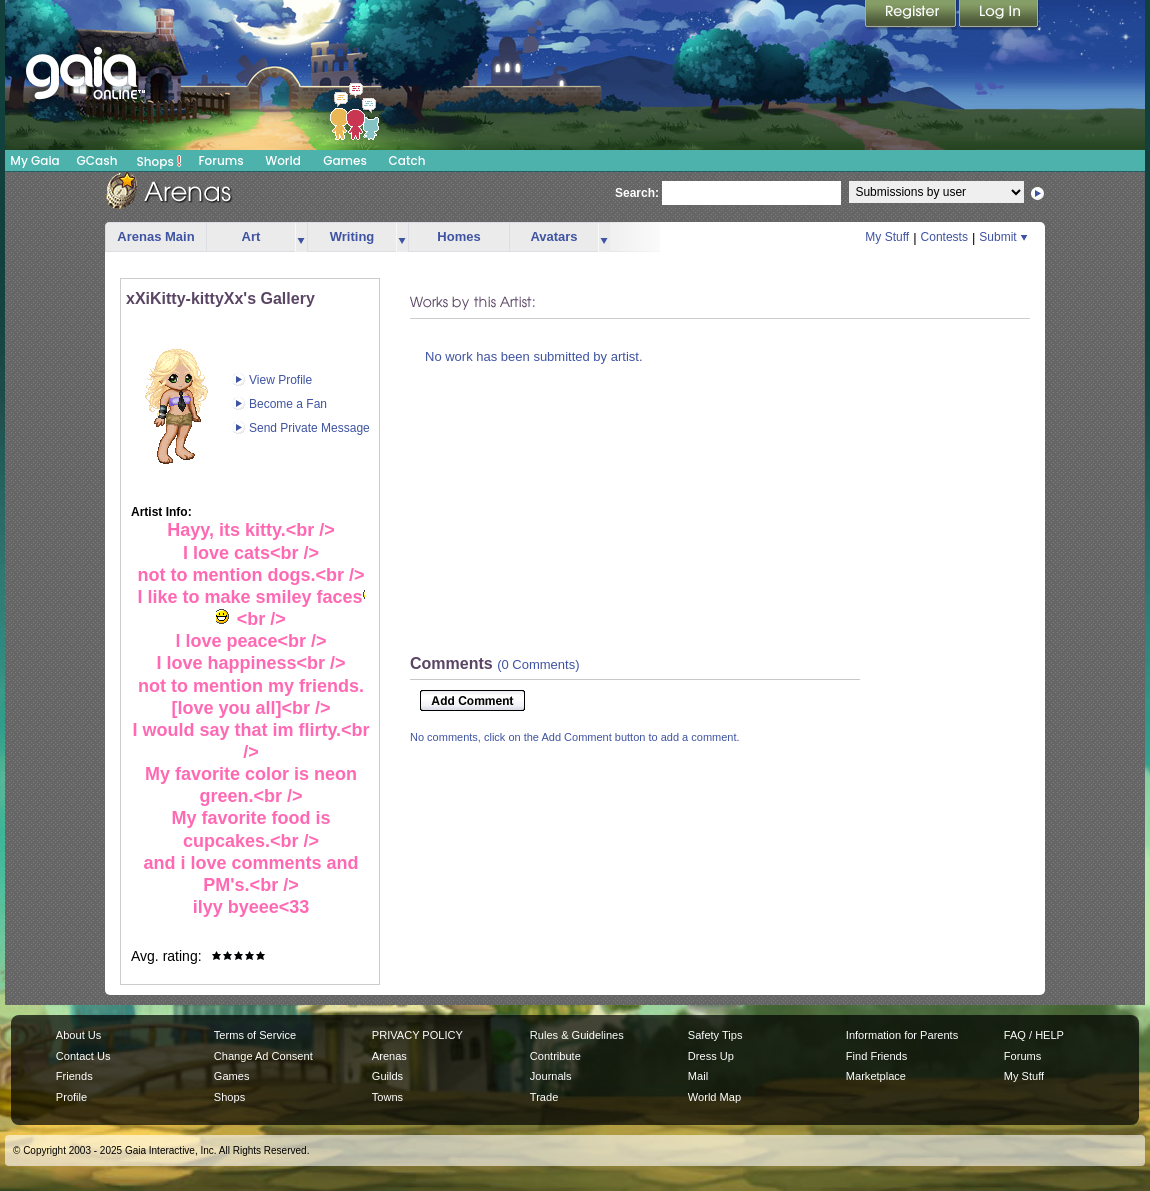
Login (999, 15)
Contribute (555, 1056)
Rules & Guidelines (577, 1035)
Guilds (387, 1076)
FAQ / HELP (1034, 1035)
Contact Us (83, 1056)
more (301, 237)
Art (251, 236)
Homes (458, 236)
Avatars (553, 236)
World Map (714, 1097)
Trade (544, 1097)
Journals (551, 1076)
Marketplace (876, 1076)
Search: (637, 193)
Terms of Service (255, 1035)
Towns (387, 1097)
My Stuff (887, 237)
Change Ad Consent (263, 1056)
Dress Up (711, 1056)
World (283, 160)
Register (912, 15)
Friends (74, 1076)
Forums (220, 160)
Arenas (389, 1056)
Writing (352, 236)
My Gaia (34, 160)
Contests (944, 237)
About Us (78, 1035)
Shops (159, 161)
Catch (407, 160)
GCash (97, 160)
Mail (698, 1076)
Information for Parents (902, 1035)
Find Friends (876, 1056)
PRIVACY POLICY (417, 1035)
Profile (71, 1097)
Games (345, 160)
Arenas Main (155, 236)
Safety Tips (715, 1035)
